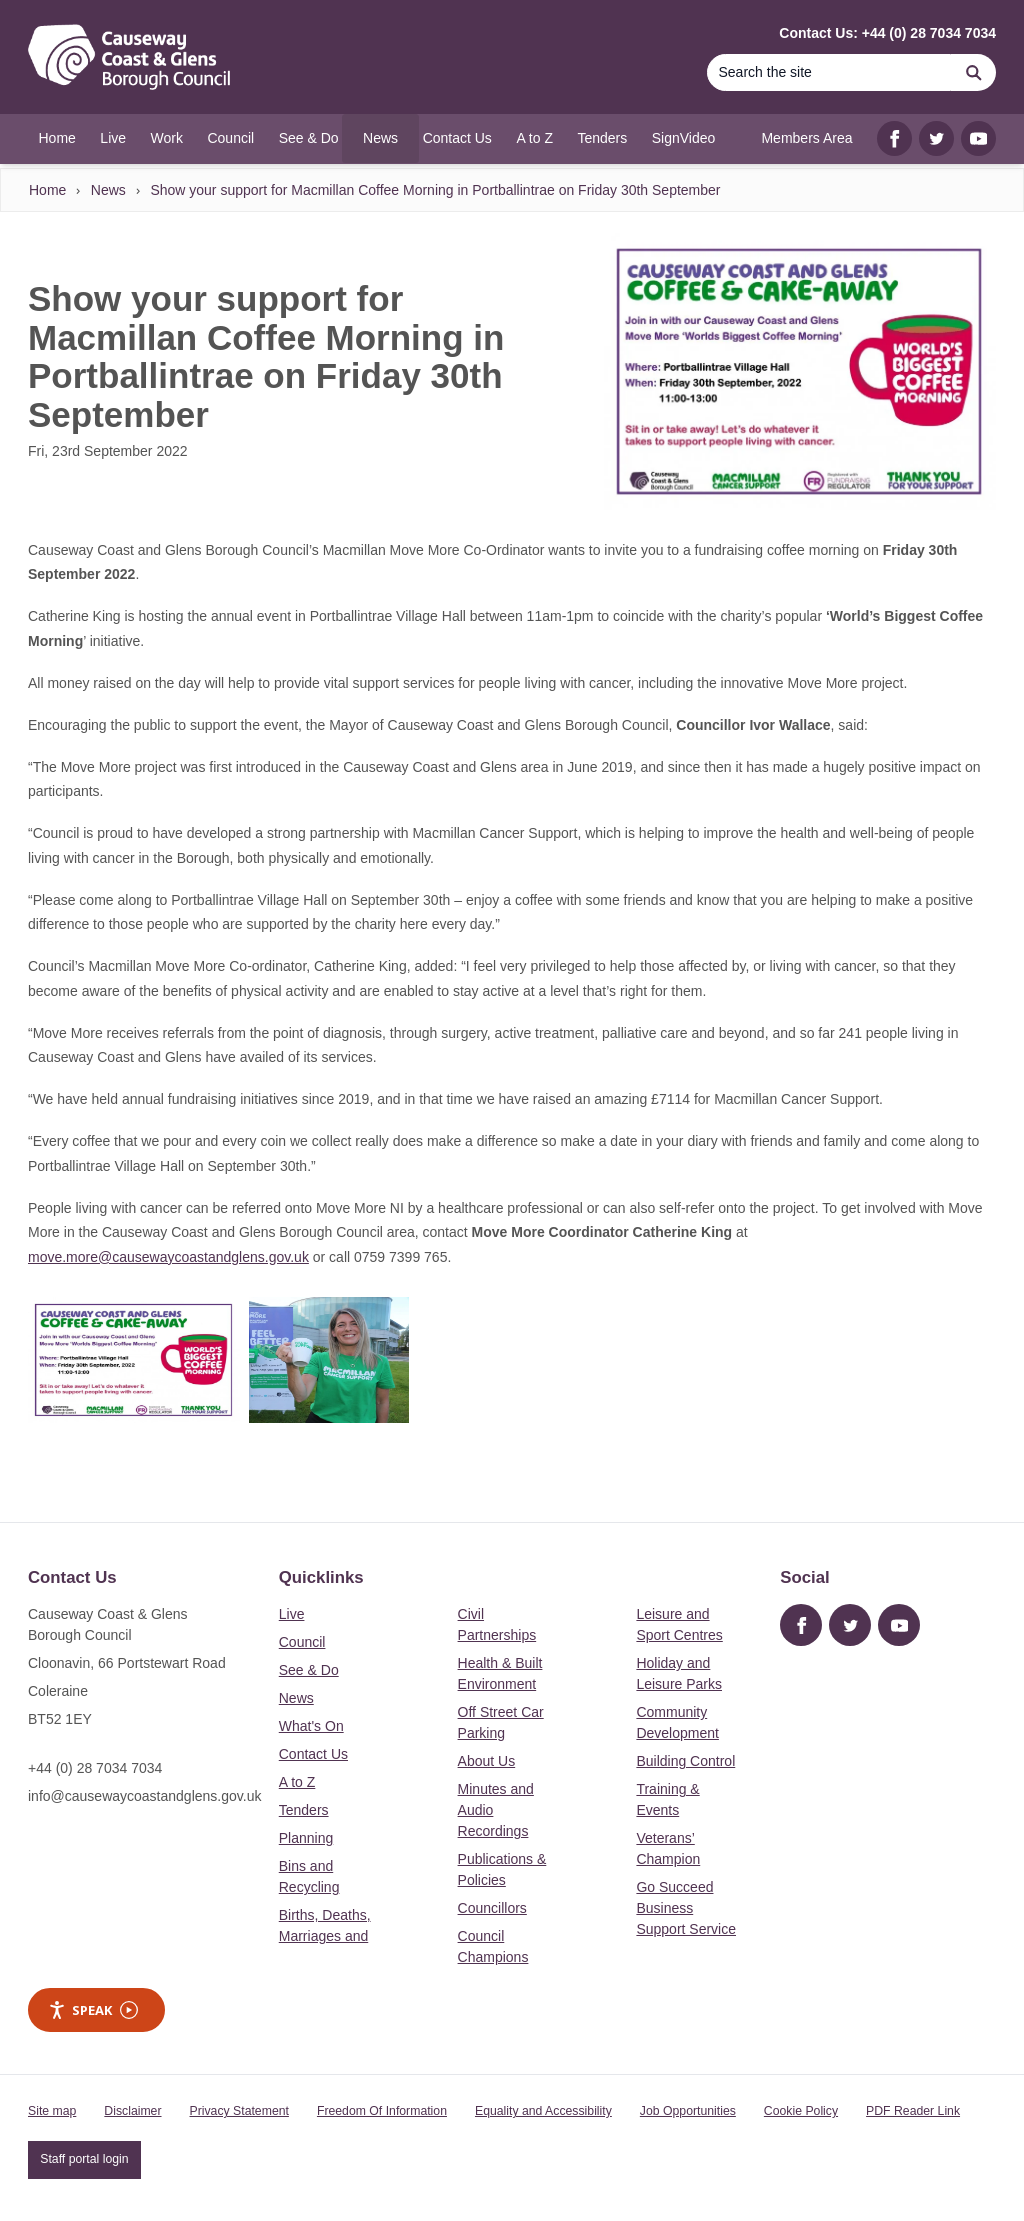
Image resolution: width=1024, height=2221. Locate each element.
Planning (306, 1838)
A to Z (297, 1782)
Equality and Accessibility (543, 2111)
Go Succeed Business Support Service (686, 1908)
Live (292, 1614)
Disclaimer (132, 2111)
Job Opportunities (688, 2111)
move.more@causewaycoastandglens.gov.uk (168, 1257)
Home (47, 190)
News (108, 190)
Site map (52, 2111)
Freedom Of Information (382, 2111)
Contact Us (313, 1754)
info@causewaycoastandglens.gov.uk (144, 1796)
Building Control (685, 1761)
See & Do (309, 1670)
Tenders (304, 1810)
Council (302, 1642)
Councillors (492, 1908)
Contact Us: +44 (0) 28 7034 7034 (887, 33)
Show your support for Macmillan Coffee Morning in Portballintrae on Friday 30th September (435, 190)
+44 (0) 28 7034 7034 (95, 1768)
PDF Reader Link (913, 2111)
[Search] (829, 72)
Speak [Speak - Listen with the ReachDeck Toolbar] (93, 2010)
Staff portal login (84, 2159)
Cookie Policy (801, 2111)
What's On (311, 1726)
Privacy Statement (239, 2111)
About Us (487, 1761)
